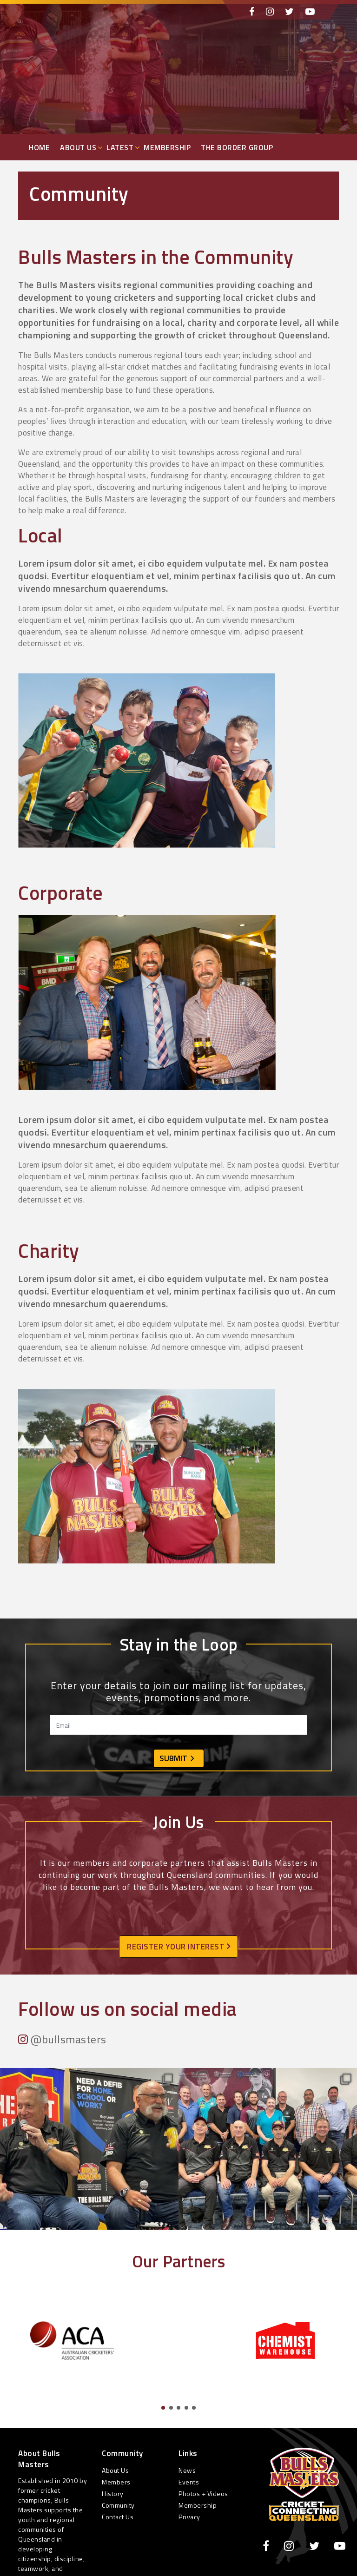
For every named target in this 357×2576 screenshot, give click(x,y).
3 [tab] (178, 2408)
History (113, 2493)
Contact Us (117, 2517)
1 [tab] (163, 2408)
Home (39, 147)
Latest (119, 147)
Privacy (189, 2517)
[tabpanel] (71, 2340)
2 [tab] (171, 2408)
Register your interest (178, 1947)
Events (188, 2482)
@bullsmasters (62, 2039)
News (187, 2470)
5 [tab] (194, 2408)
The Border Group (237, 147)
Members (116, 2482)
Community (118, 2505)
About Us (78, 147)
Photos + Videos (203, 2493)
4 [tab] (186, 2408)
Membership (167, 147)
